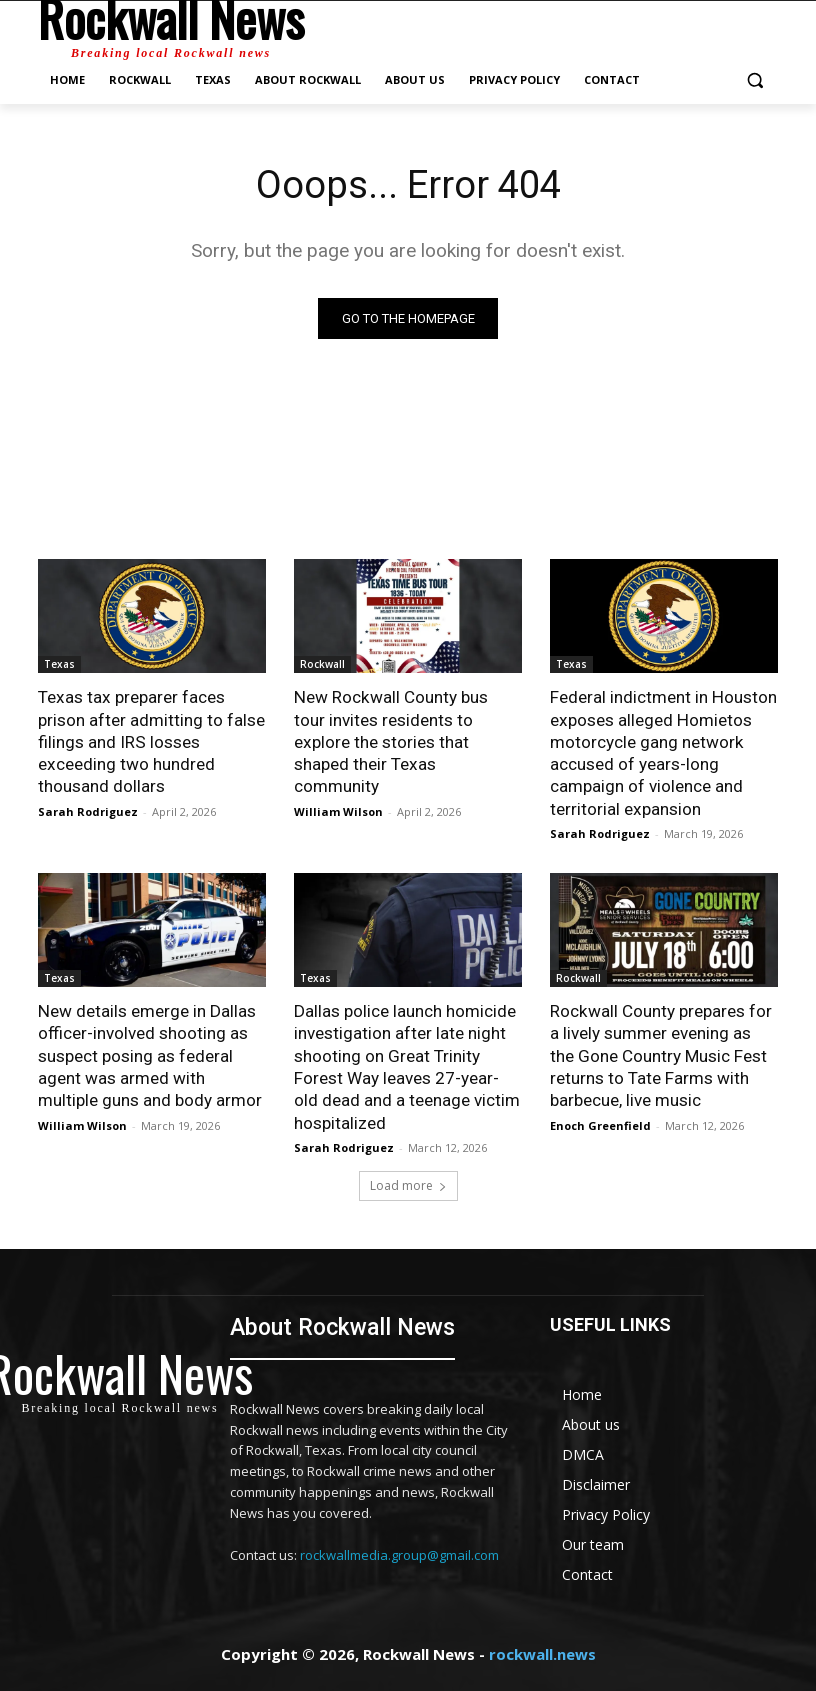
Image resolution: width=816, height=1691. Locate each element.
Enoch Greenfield (600, 1122)
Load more (408, 1183)
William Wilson (338, 788)
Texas (59, 664)
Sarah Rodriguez (88, 810)
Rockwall (322, 664)
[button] (754, 80)
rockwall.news (542, 1652)
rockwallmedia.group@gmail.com (399, 1552)
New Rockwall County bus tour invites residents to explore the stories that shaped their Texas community (407, 730)
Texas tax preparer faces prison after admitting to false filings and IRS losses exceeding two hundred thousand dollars (151, 741)
